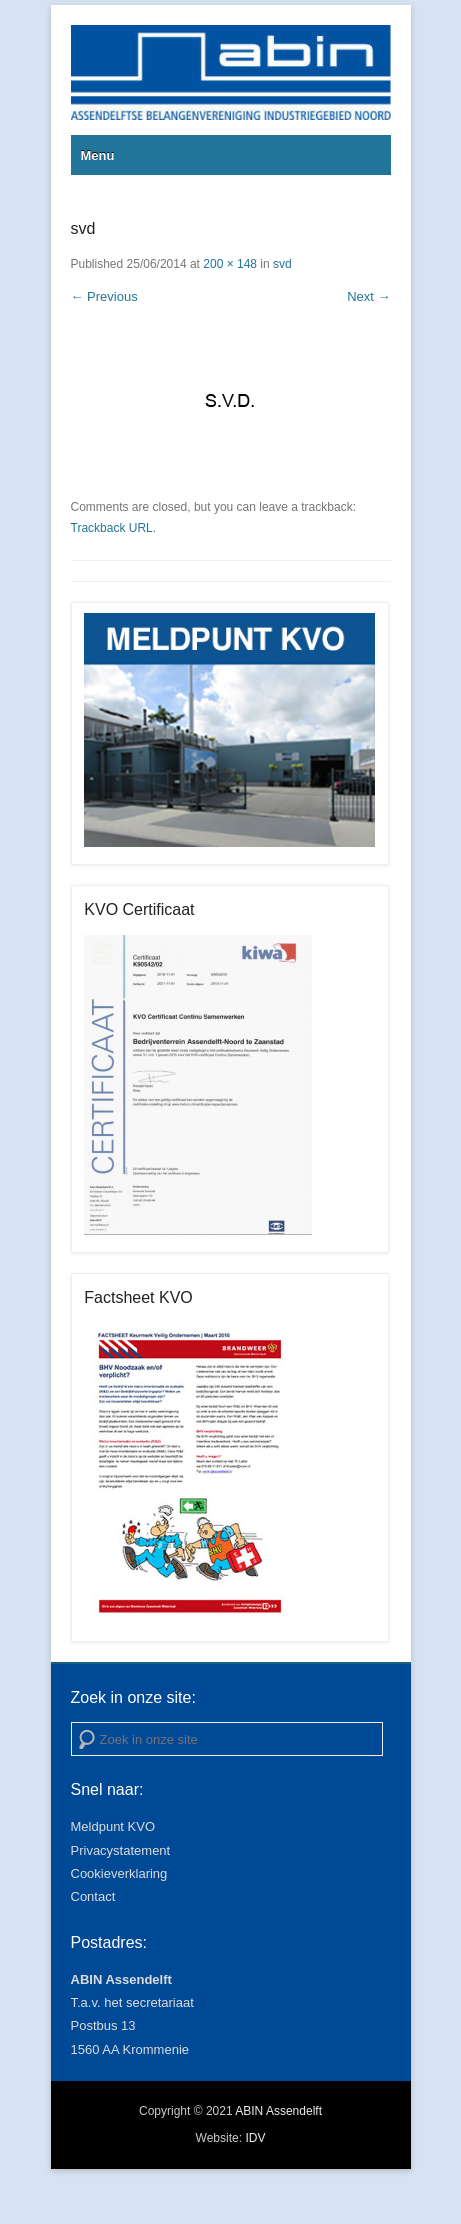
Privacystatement (121, 1850)
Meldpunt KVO (113, 1826)
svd (282, 264)
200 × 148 (230, 264)
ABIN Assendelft (278, 2111)
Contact (93, 1896)
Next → (368, 296)
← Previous (104, 296)
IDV (255, 2138)
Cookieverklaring (119, 1873)
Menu (98, 155)
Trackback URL (112, 528)
